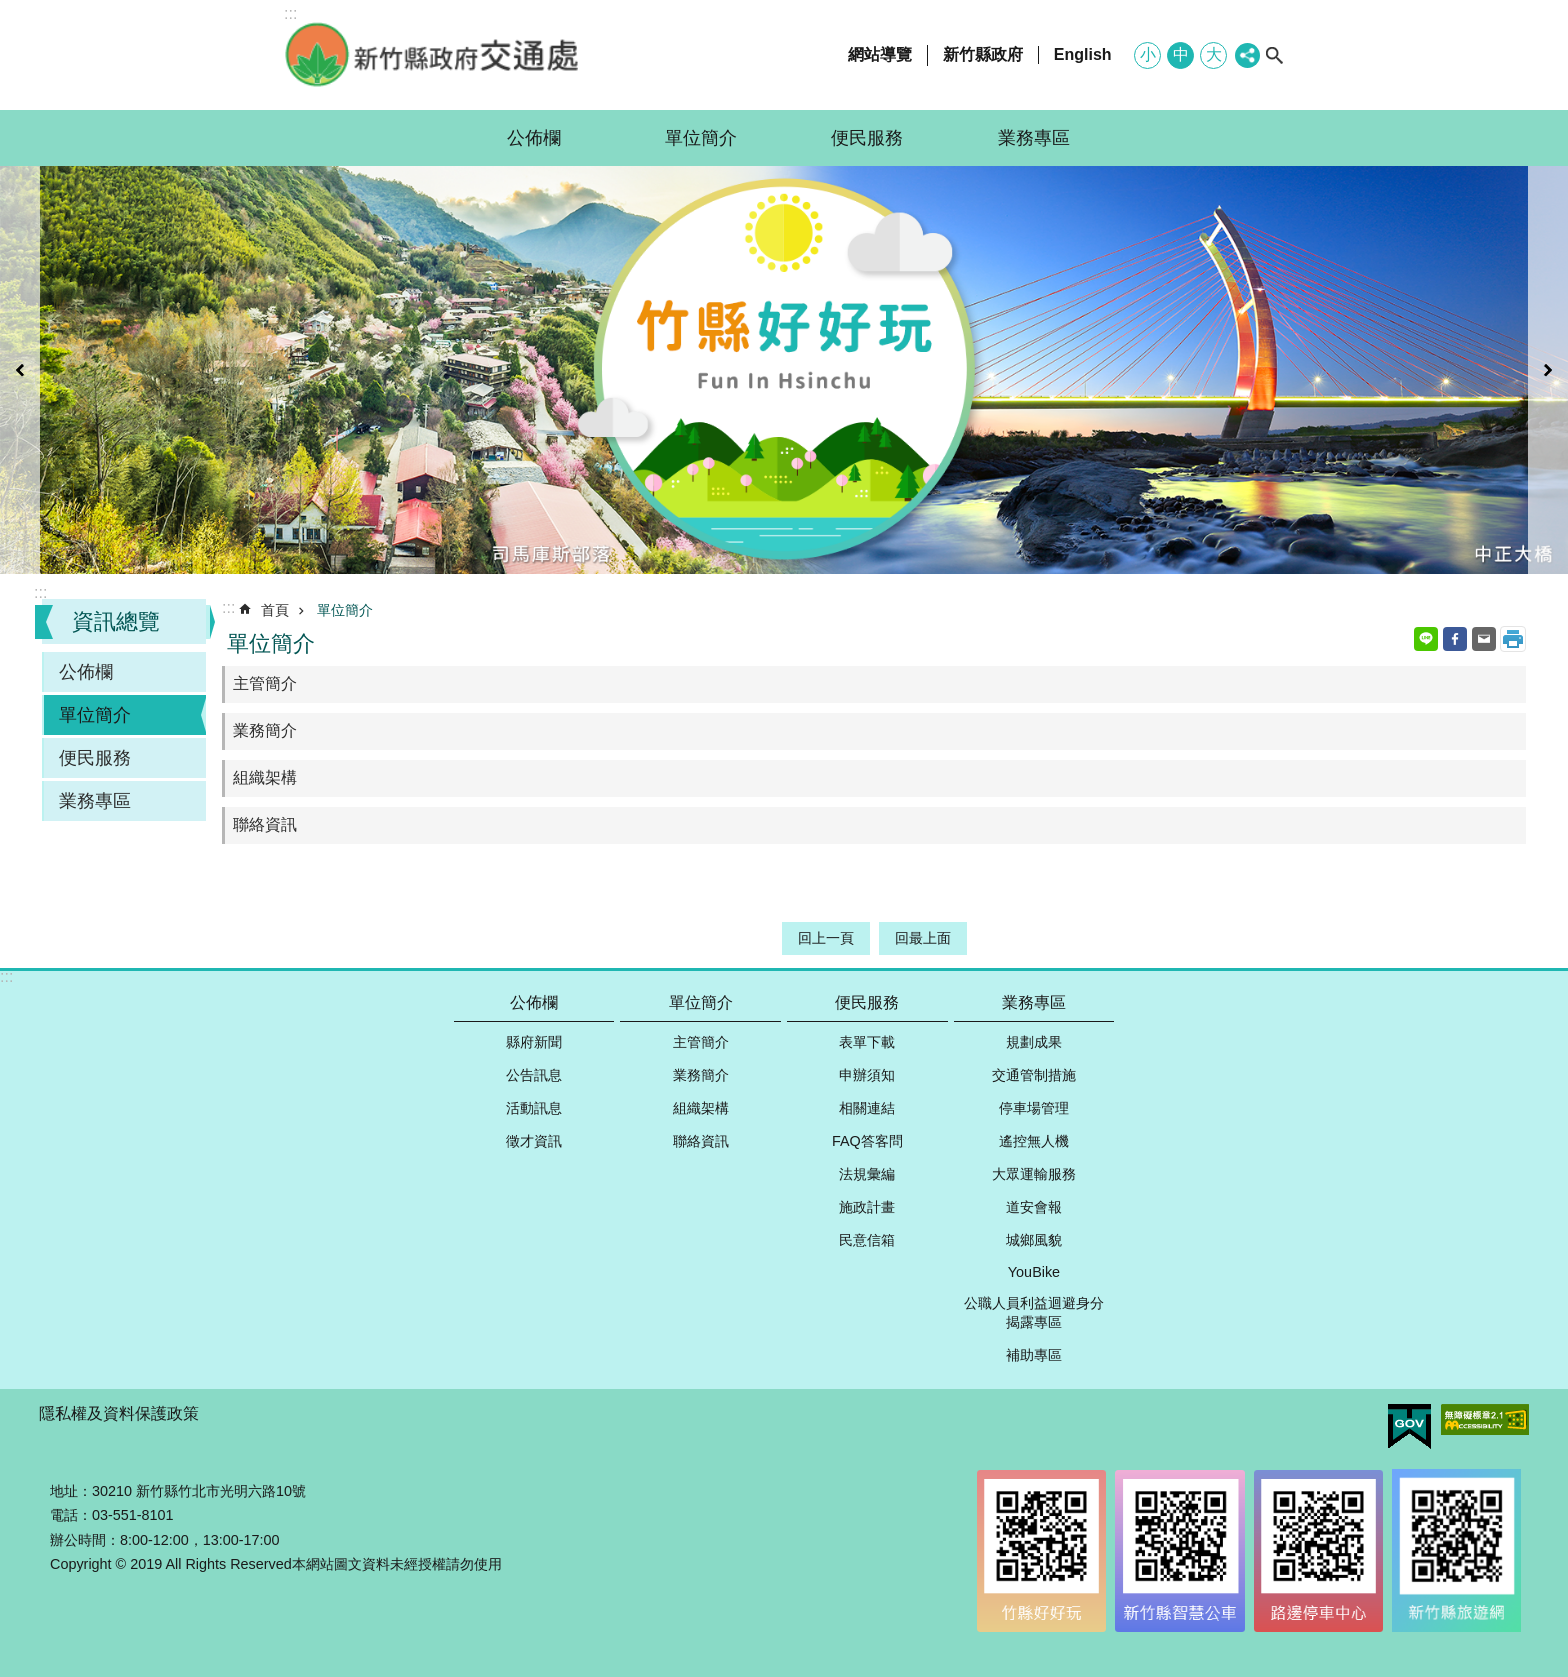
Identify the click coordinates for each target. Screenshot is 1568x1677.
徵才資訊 (534, 1141)
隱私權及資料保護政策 (119, 1413)
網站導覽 (880, 54)
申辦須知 (867, 1075)
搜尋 (1274, 55)
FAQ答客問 (867, 1141)
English (1083, 54)
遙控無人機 (1034, 1141)
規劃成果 (1034, 1042)
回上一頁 (826, 938)
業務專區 (1034, 138)
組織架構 (265, 777)
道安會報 (1034, 1207)
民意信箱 (867, 1240)
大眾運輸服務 (1034, 1174)
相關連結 (867, 1108)
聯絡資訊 (265, 824)
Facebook (1455, 639)
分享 (1247, 55)
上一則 (20, 370)
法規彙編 (867, 1174)
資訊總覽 (116, 621)
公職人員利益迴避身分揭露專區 (1034, 1312)
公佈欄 (534, 138)
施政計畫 (867, 1207)
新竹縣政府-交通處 (434, 55)
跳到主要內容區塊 (10, 10)
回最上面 (923, 938)
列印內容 (1513, 639)
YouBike (1034, 1272)
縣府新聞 (534, 1042)
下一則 (1548, 370)
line (1426, 639)
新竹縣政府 (983, 54)
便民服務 (867, 138)
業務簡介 (265, 730)
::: (40, 592)
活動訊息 (534, 1108)
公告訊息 (534, 1075)
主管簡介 (265, 683)
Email (1484, 639)
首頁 (275, 610)
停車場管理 (1034, 1108)
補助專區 (1034, 1355)
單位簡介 (701, 138)
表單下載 (867, 1042)
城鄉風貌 (1034, 1240)
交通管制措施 (1034, 1075)
